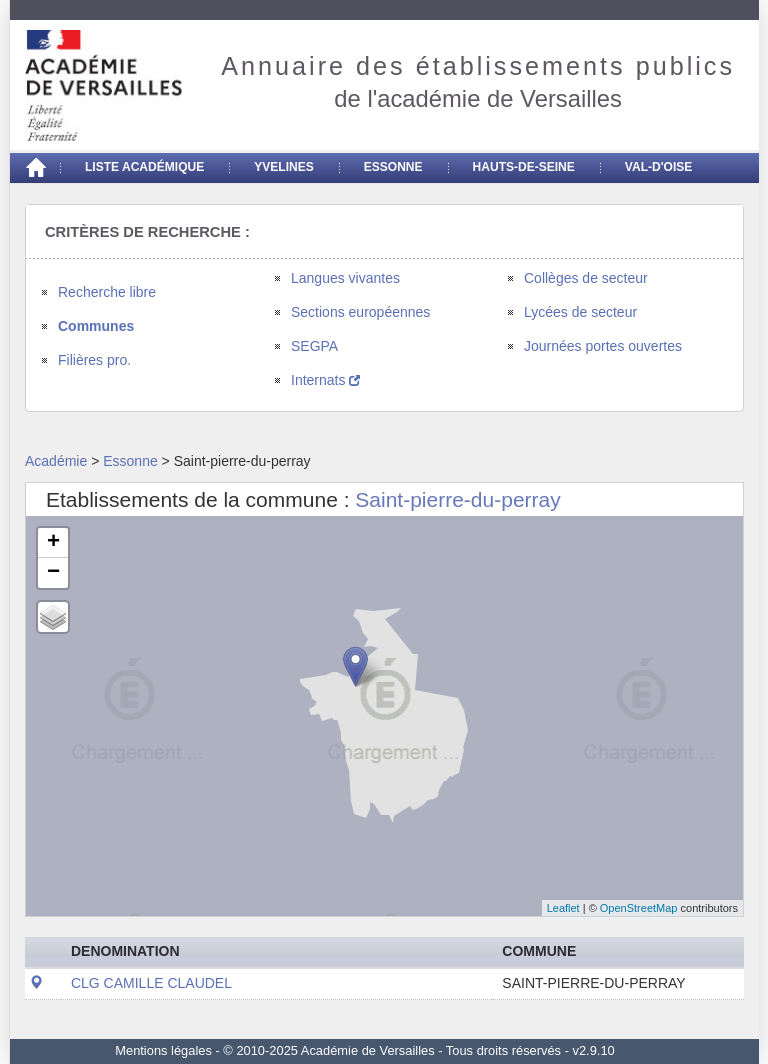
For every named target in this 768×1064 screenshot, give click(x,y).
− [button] (53, 573)
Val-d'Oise (658, 167)
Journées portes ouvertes (603, 346)
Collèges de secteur (586, 278)
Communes (96, 326)
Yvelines (284, 167)
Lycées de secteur (580, 312)
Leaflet (563, 908)
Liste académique (144, 167)
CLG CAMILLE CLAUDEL (151, 983)
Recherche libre (107, 292)
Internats (325, 380)
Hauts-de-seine (524, 167)
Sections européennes (360, 312)
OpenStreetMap (639, 908)
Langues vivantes (345, 278)
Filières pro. (94, 360)
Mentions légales (163, 1050)
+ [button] (53, 543)
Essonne (393, 167)
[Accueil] (35, 168)
